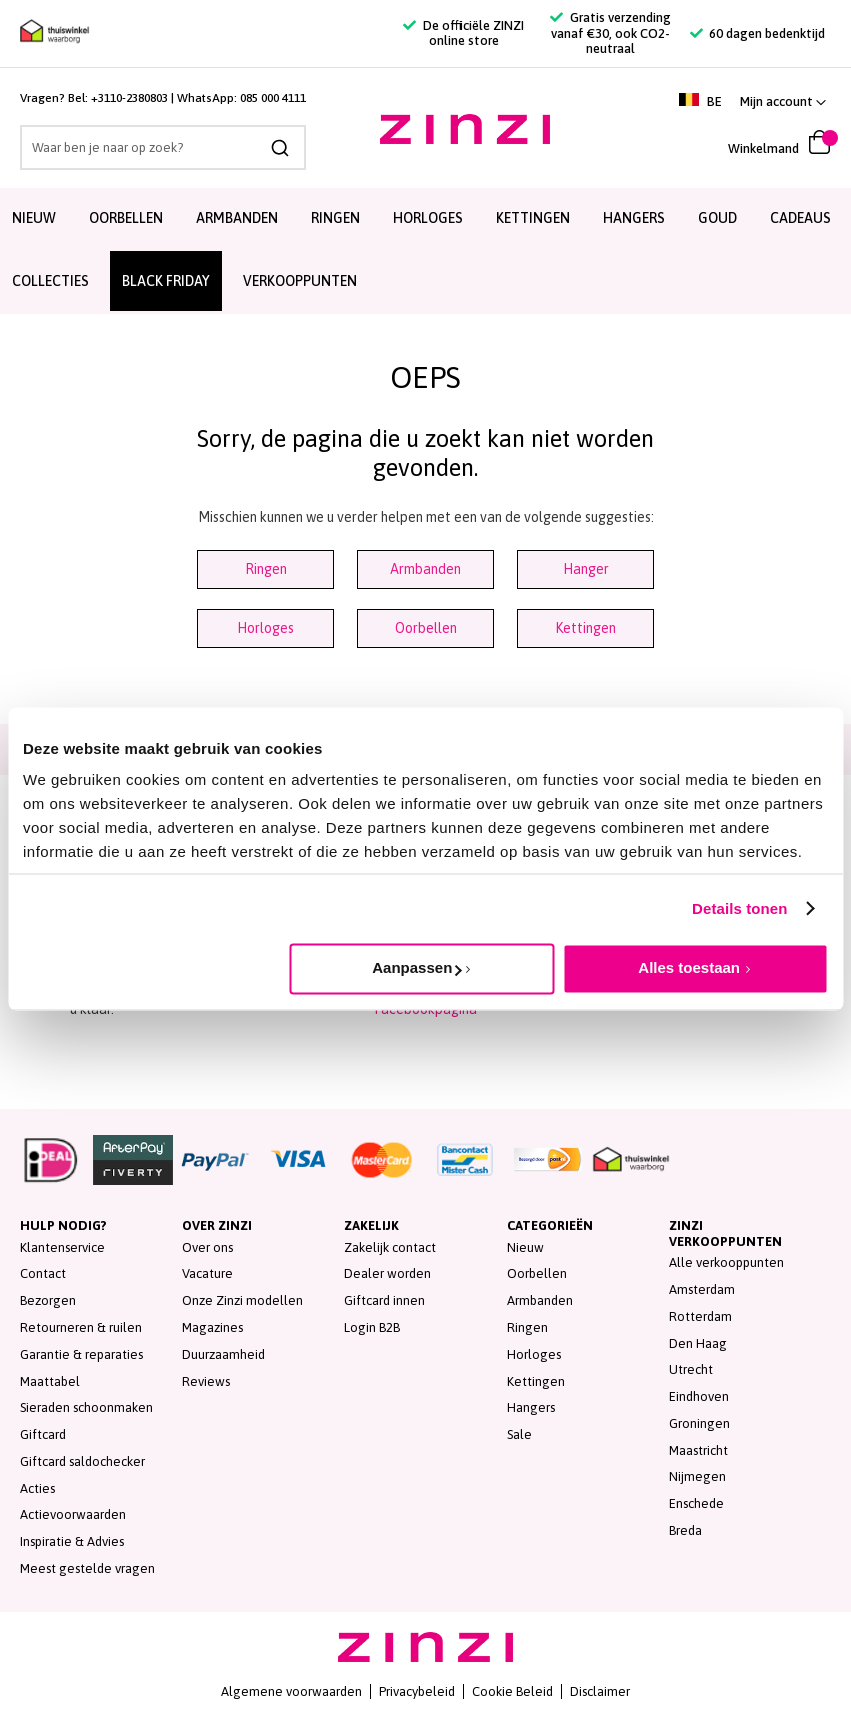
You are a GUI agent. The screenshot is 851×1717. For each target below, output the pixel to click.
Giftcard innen (384, 1300)
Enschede (696, 1503)
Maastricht (698, 1450)
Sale (519, 1434)
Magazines (212, 1327)
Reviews (206, 1381)
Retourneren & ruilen (81, 1327)
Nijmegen (697, 1476)
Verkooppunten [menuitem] (300, 281)
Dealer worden (387, 1273)
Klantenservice (62, 1247)
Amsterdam (702, 1289)
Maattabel (50, 1381)
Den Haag (698, 1343)
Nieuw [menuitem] (34, 218)
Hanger (586, 569)
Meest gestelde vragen (87, 1568)
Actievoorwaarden (73, 1514)
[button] (783, 101)
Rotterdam (700, 1316)
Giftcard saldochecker (82, 1461)
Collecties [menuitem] (50, 281)
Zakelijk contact (390, 1247)
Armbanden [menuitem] (237, 218)
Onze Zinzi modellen (242, 1300)
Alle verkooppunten (726, 1262)
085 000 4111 (273, 98)
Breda (685, 1530)
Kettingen (585, 628)
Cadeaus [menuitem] (800, 218)
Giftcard (43, 1434)
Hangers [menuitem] (634, 218)
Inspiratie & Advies (72, 1541)
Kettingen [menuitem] (533, 218)
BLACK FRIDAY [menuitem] (166, 281)
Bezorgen (48, 1300)
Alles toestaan (689, 967)
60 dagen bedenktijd (757, 33)
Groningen (699, 1423)
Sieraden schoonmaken (86, 1407)
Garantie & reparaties (81, 1354)
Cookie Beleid (512, 1691)
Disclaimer (600, 1691)
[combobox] (163, 147)
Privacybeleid (417, 1691)
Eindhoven (699, 1396)
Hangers (531, 1407)
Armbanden (425, 569)
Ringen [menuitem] (335, 218)
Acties (37, 1488)
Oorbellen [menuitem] (126, 218)
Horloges (265, 628)
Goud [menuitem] (717, 218)
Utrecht (691, 1369)
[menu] (425, 251)
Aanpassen (416, 967)
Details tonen (739, 908)
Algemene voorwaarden (291, 1691)
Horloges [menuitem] (428, 218)
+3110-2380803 (129, 98)
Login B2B (372, 1327)
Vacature (207, 1273)
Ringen (266, 569)
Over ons (207, 1247)
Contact (43, 1273)
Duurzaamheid (223, 1354)
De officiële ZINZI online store (463, 33)
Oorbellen (426, 628)
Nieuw (525, 1247)
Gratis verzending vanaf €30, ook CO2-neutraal (610, 33)
